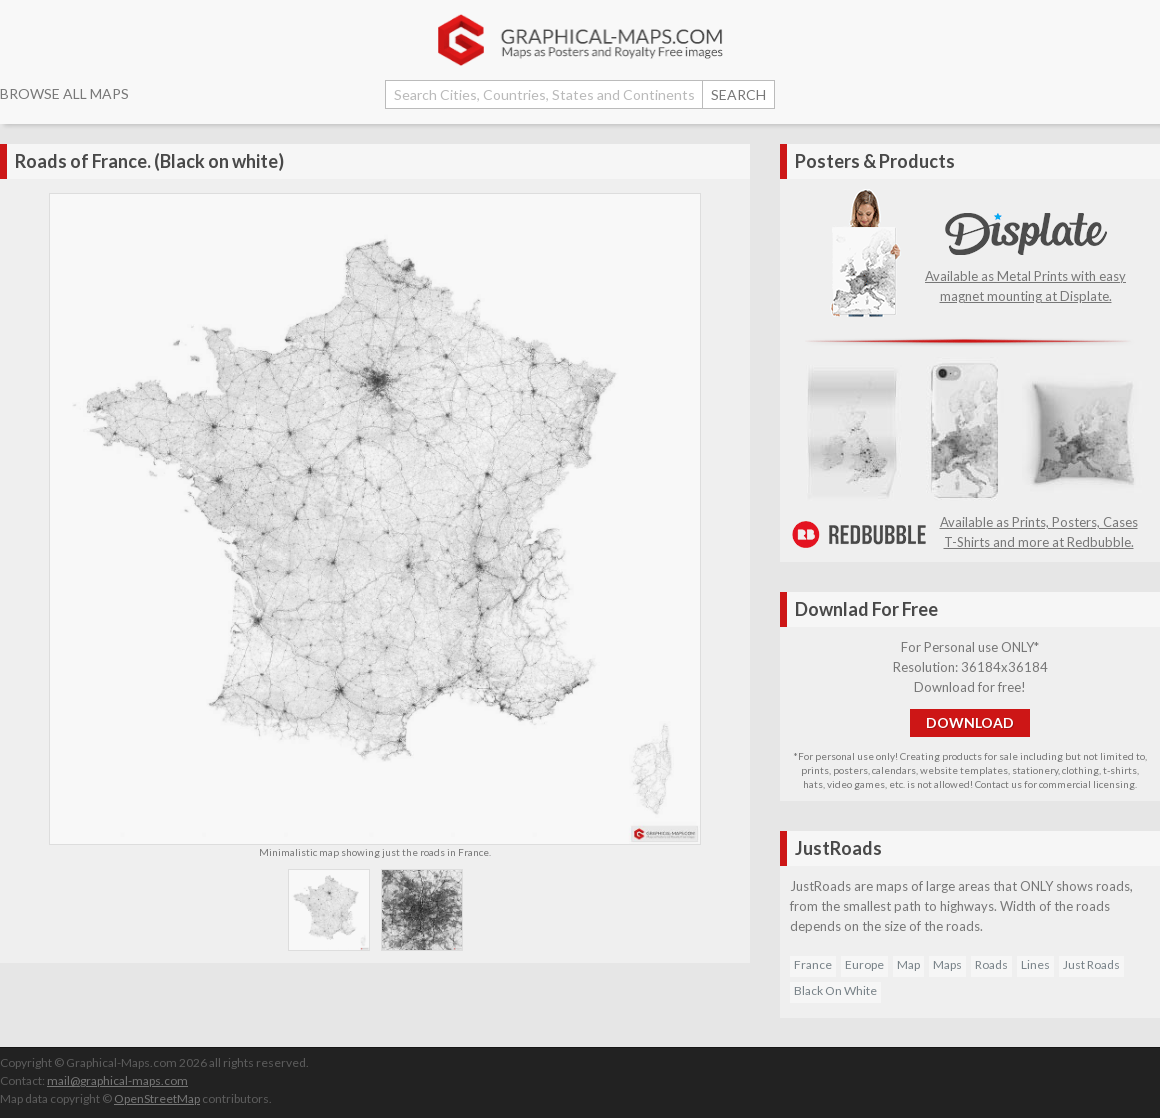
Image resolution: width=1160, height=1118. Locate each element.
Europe (864, 964)
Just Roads (1091, 964)
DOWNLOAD (970, 722)
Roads (991, 964)
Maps (947, 964)
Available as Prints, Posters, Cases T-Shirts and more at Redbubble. (970, 522)
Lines (1035, 964)
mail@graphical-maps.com (117, 1080)
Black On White (835, 990)
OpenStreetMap (157, 1098)
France (813, 964)
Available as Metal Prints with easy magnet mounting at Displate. (1025, 276)
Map (908, 964)
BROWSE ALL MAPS (64, 93)
